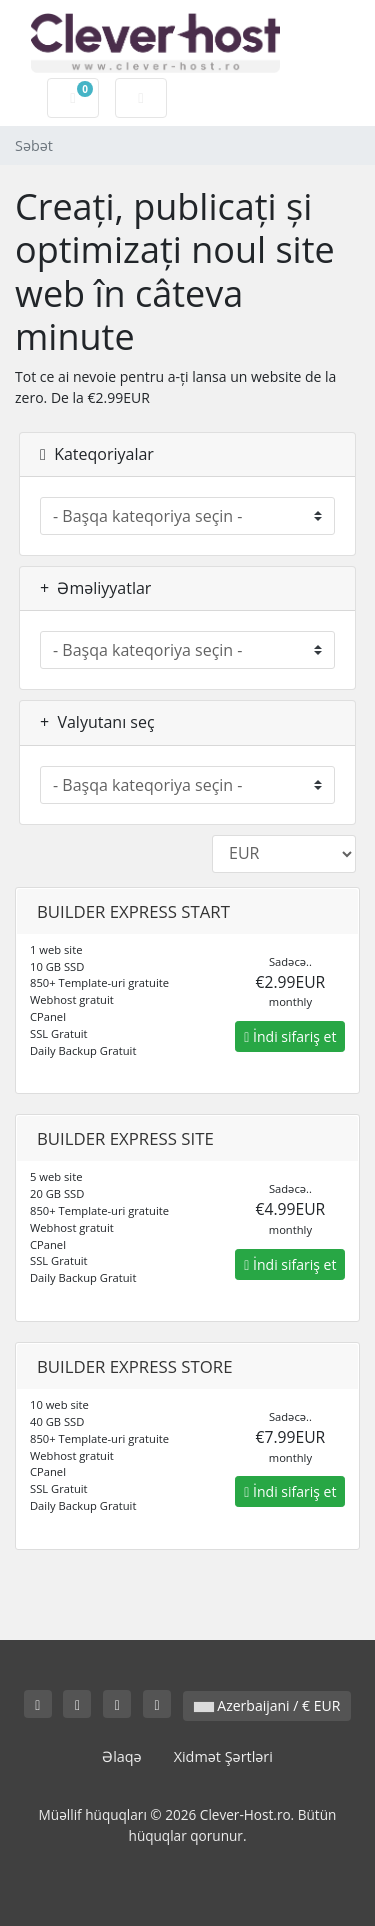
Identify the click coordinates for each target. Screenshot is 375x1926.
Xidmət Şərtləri (223, 1756)
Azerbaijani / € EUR (267, 1705)
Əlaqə (122, 1756)
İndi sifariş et (290, 1036)
